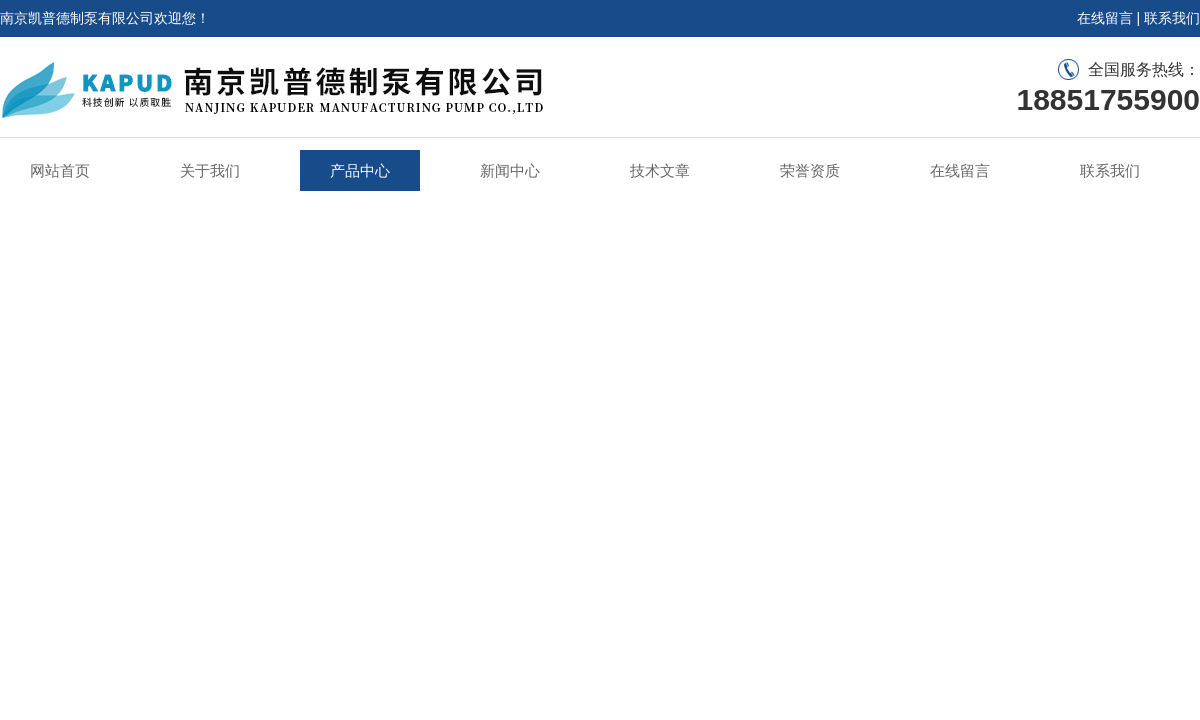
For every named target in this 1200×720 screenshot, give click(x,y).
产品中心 (360, 170)
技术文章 (660, 170)
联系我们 (1172, 18)
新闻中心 (510, 170)
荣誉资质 (810, 170)
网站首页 (60, 170)
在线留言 (1105, 18)
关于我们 (210, 170)
